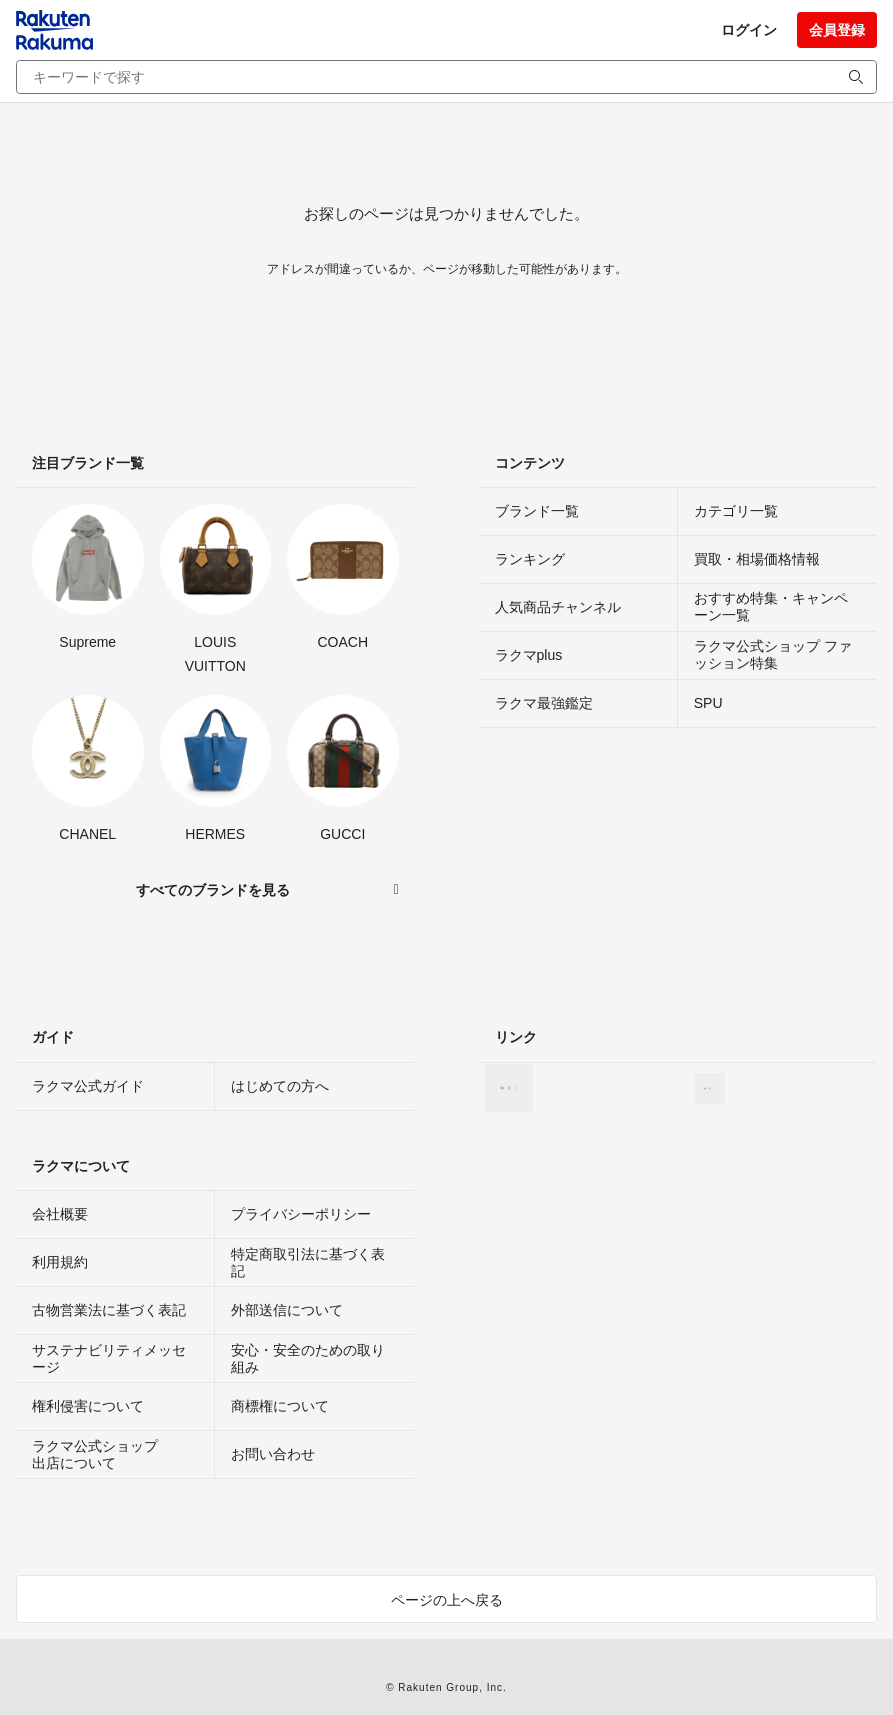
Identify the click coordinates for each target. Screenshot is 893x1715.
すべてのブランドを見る (213, 890)
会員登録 (837, 30)
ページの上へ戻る (447, 1600)
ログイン (749, 30)
